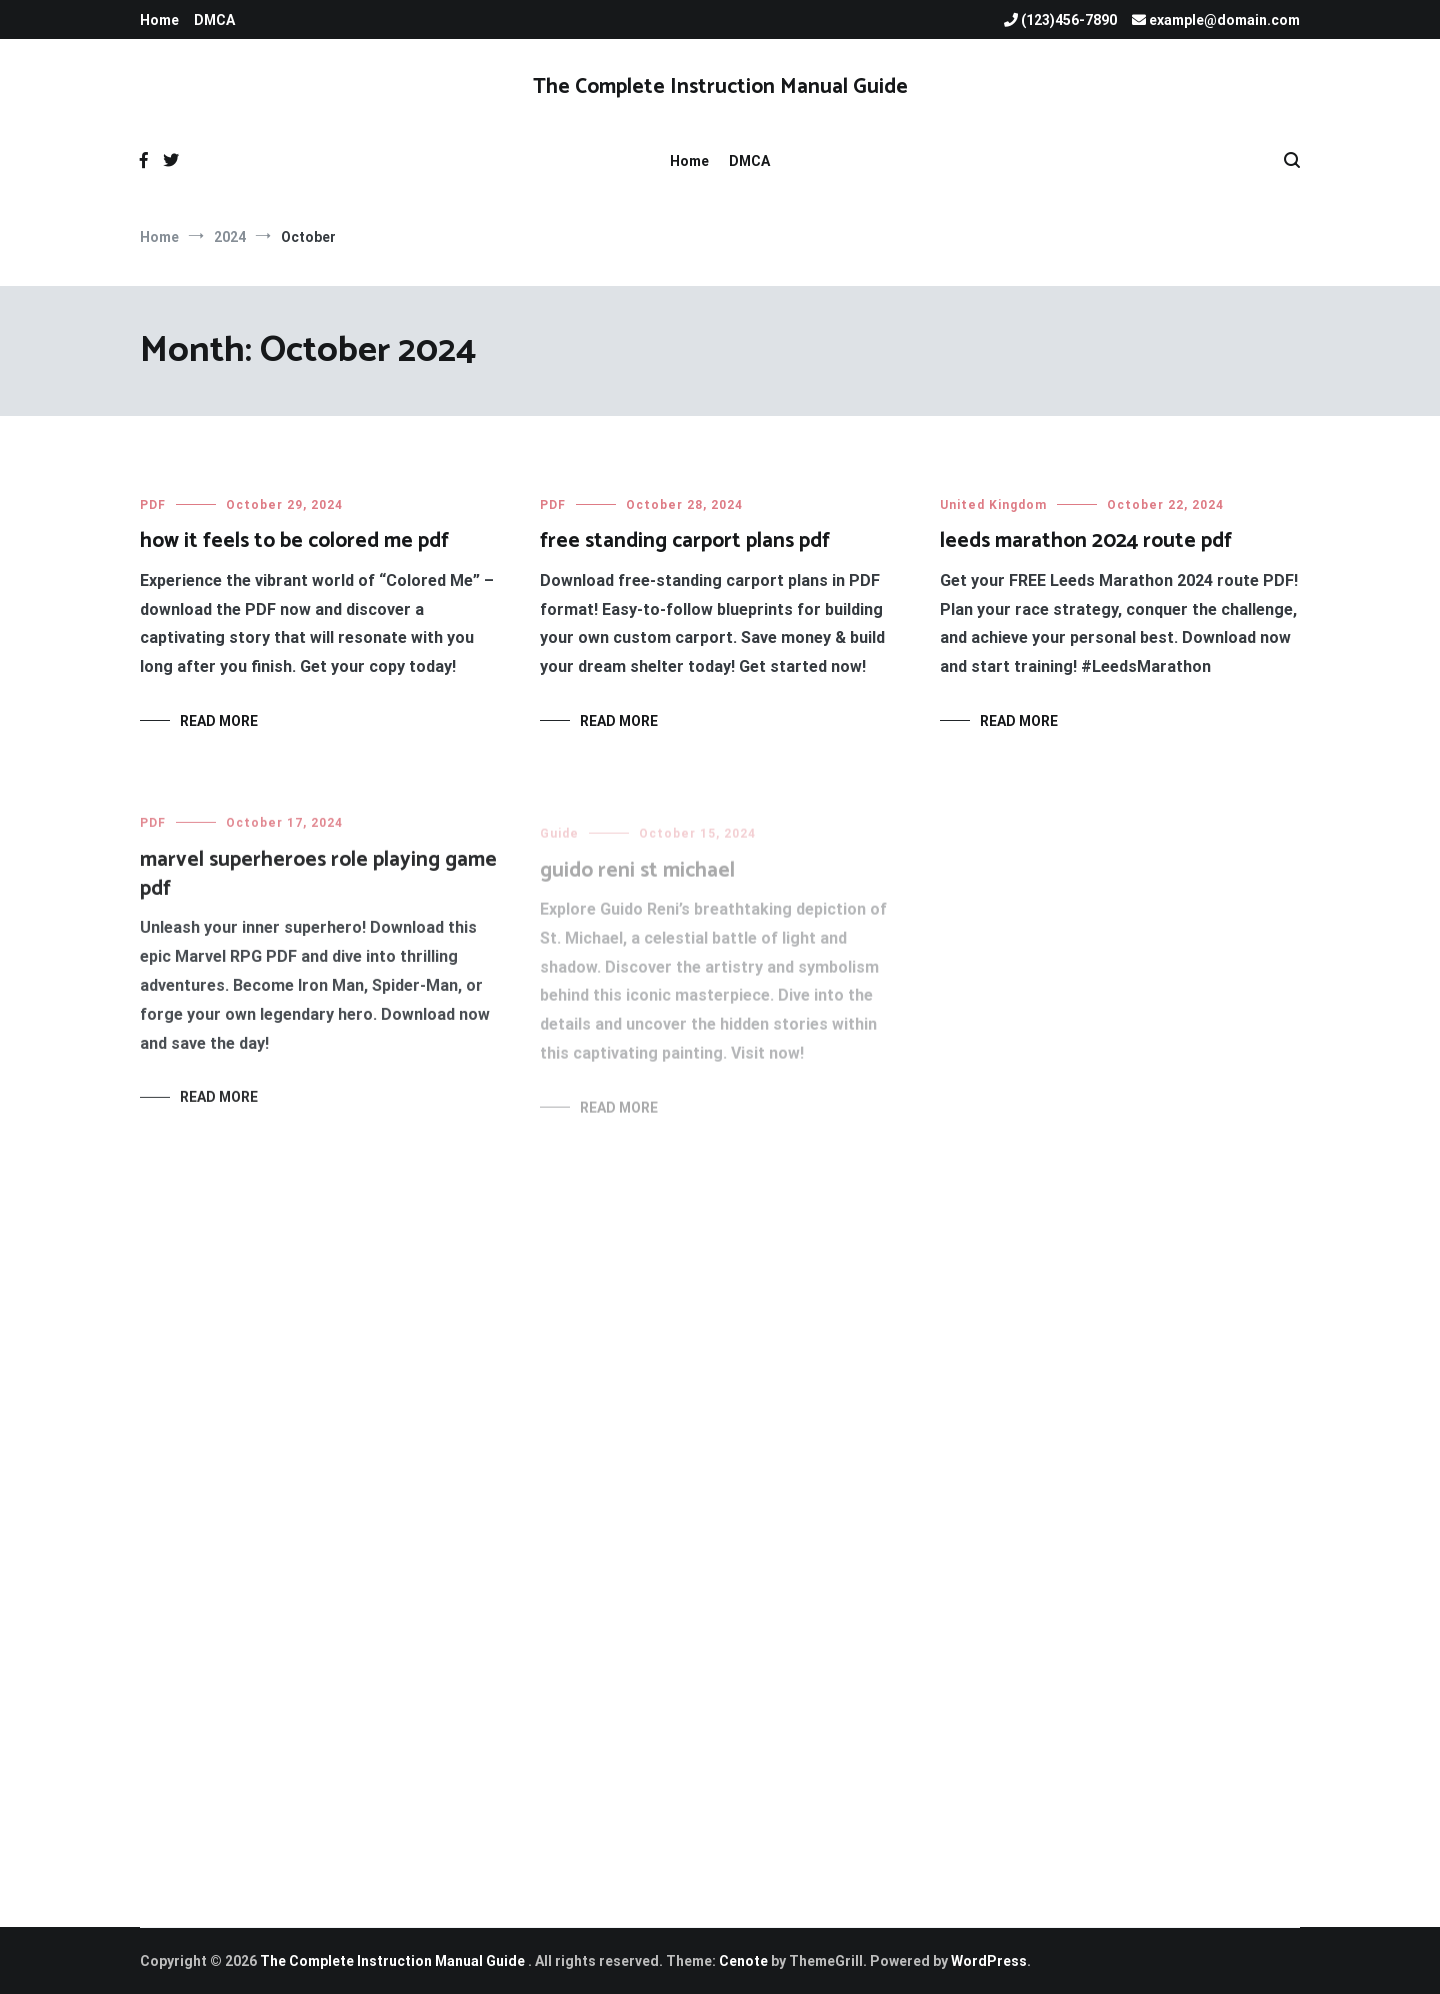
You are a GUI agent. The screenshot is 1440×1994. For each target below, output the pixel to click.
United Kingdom (993, 507)
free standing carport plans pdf (685, 541)
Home (159, 20)
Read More (219, 721)
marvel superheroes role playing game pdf (318, 883)
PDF (153, 505)
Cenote (743, 1961)
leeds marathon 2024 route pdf (1086, 543)
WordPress (989, 1961)
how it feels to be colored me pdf (294, 541)
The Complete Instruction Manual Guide (720, 87)
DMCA (214, 20)
